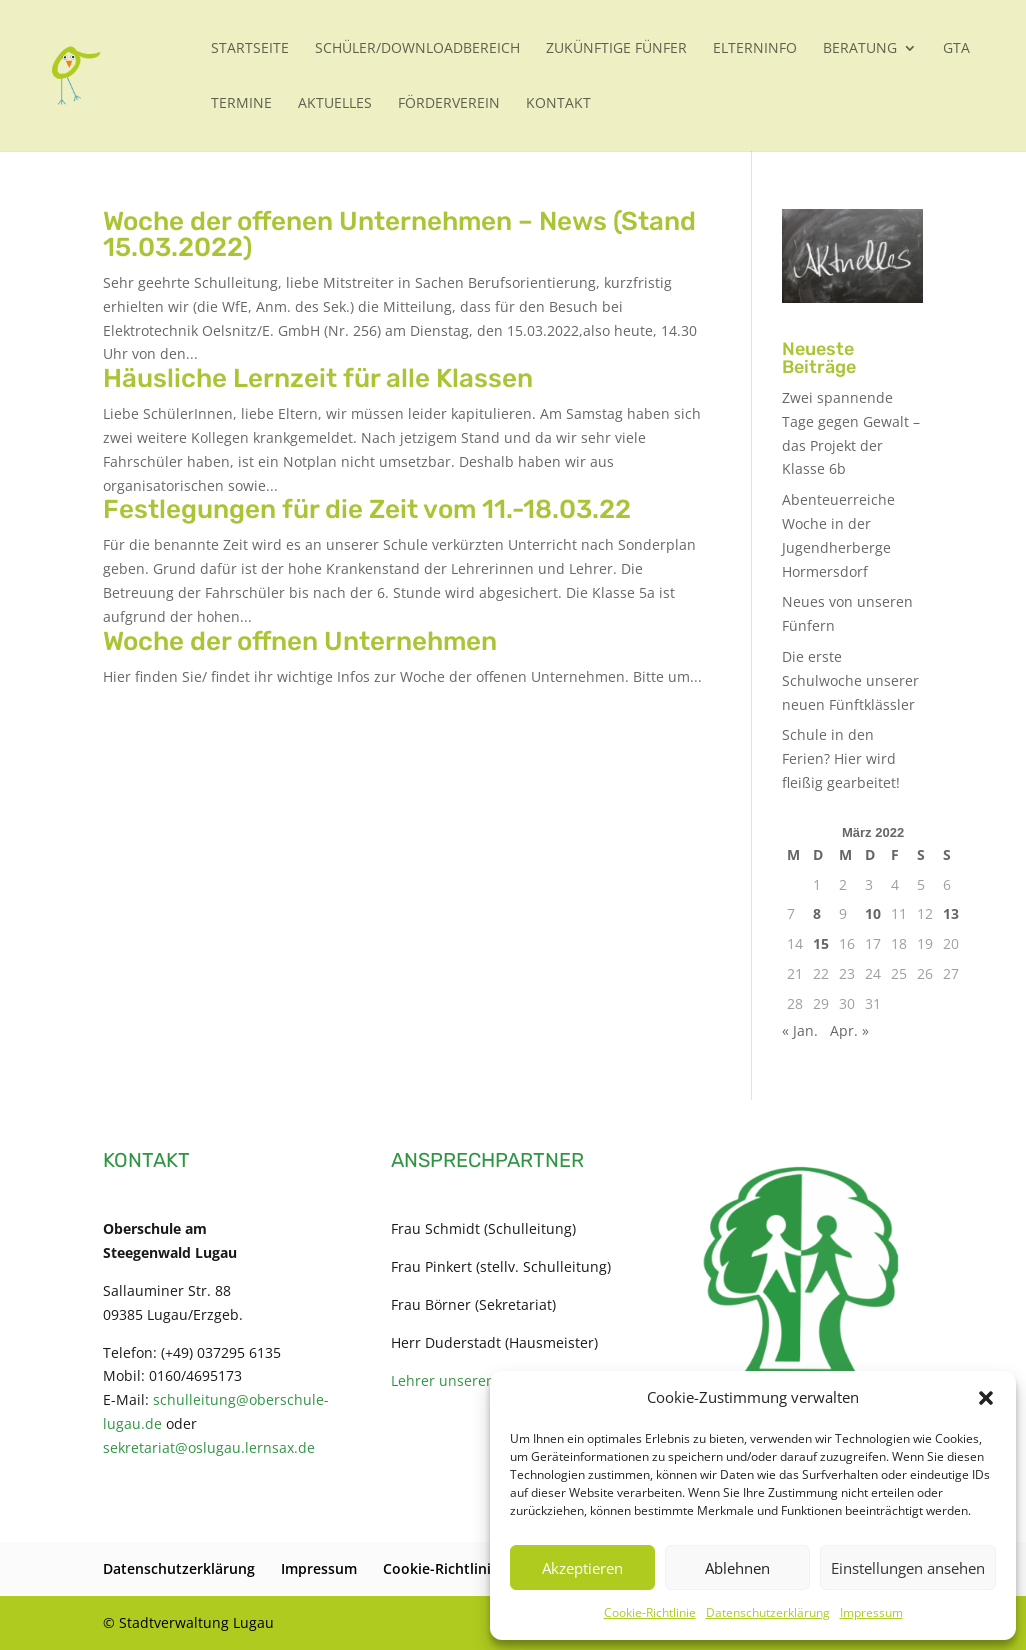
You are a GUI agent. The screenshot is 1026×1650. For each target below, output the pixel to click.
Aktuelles (335, 104)
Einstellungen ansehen (908, 1568)
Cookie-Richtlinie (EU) (456, 1568)
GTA (956, 49)
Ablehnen (737, 1568)
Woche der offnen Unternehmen (300, 641)
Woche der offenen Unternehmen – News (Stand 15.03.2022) (399, 234)
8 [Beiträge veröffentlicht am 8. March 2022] (817, 913)
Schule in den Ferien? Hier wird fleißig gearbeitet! (841, 758)
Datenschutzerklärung (768, 1612)
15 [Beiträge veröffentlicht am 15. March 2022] (821, 943)
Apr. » (849, 1030)
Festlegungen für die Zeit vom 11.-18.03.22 (367, 509)
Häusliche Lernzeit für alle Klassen (318, 378)
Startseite (250, 49)
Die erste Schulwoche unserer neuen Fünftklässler (850, 680)
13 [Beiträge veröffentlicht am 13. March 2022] (951, 913)
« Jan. (800, 1030)
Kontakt (558, 104)
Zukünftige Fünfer (616, 49)
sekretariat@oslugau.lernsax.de (209, 1447)
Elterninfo (755, 49)
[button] (986, 1398)
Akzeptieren (582, 1568)
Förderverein (449, 104)
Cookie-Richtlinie (650, 1612)
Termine (241, 104)
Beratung (860, 49)
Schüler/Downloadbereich (417, 49)
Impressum (871, 1612)
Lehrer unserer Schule (466, 1380)
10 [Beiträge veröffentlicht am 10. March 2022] (873, 913)
